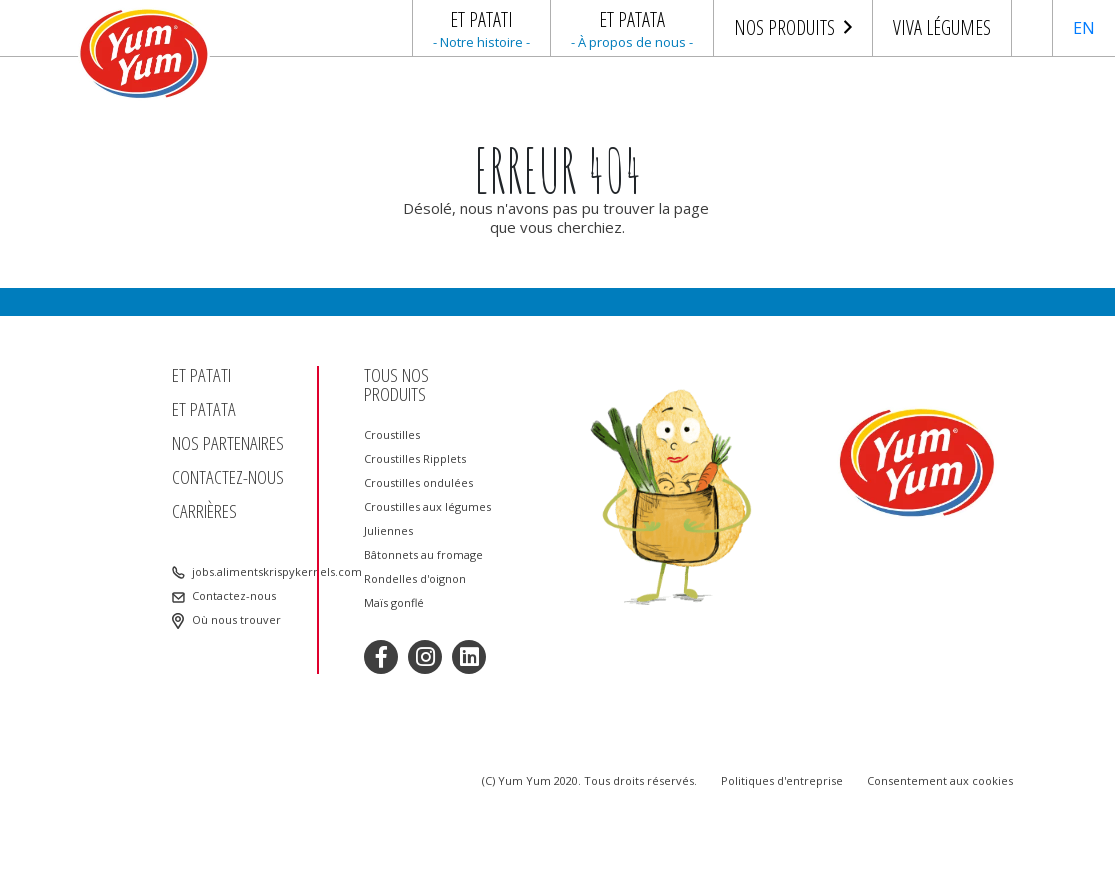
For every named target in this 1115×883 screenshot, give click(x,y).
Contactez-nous (228, 477)
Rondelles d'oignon (415, 579)
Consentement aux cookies (940, 780)
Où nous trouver (236, 620)
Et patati (201, 375)
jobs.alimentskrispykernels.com (252, 572)
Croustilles (392, 435)
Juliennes (388, 531)
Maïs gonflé (394, 603)
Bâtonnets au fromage (423, 555)
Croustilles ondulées (418, 483)
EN (1084, 28)
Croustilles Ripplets (415, 459)
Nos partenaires (228, 443)
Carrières (204, 511)
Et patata (204, 409)
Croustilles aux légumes (427, 507)
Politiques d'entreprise (782, 780)
